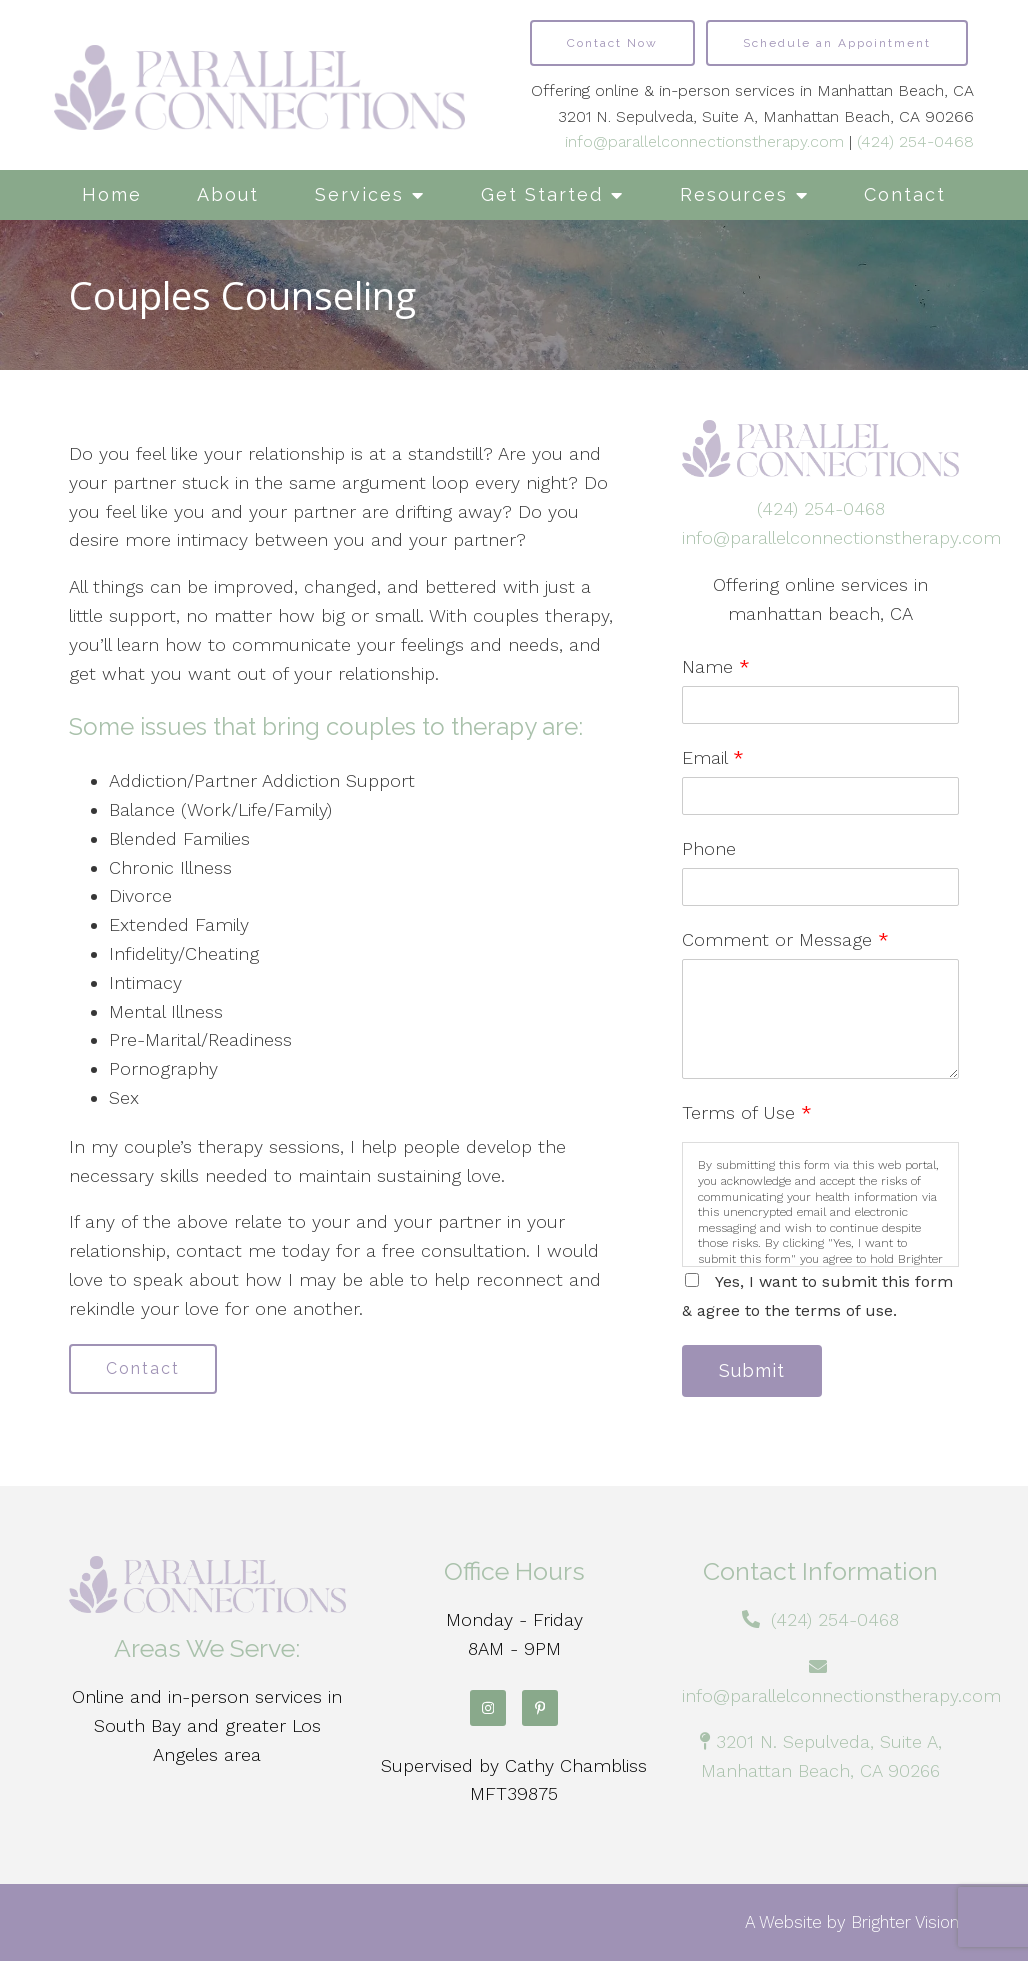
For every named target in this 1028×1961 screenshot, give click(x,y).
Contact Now (612, 43)
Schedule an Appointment (837, 43)
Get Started (542, 194)
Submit (752, 1370)
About (228, 194)
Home (112, 194)
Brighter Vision (905, 1922)
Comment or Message (785, 939)
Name (716, 666)
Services (359, 194)
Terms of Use (747, 1112)
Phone (709, 848)
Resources (734, 194)
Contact (905, 194)
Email (713, 757)
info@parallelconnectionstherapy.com (704, 141)
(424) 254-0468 (915, 141)
